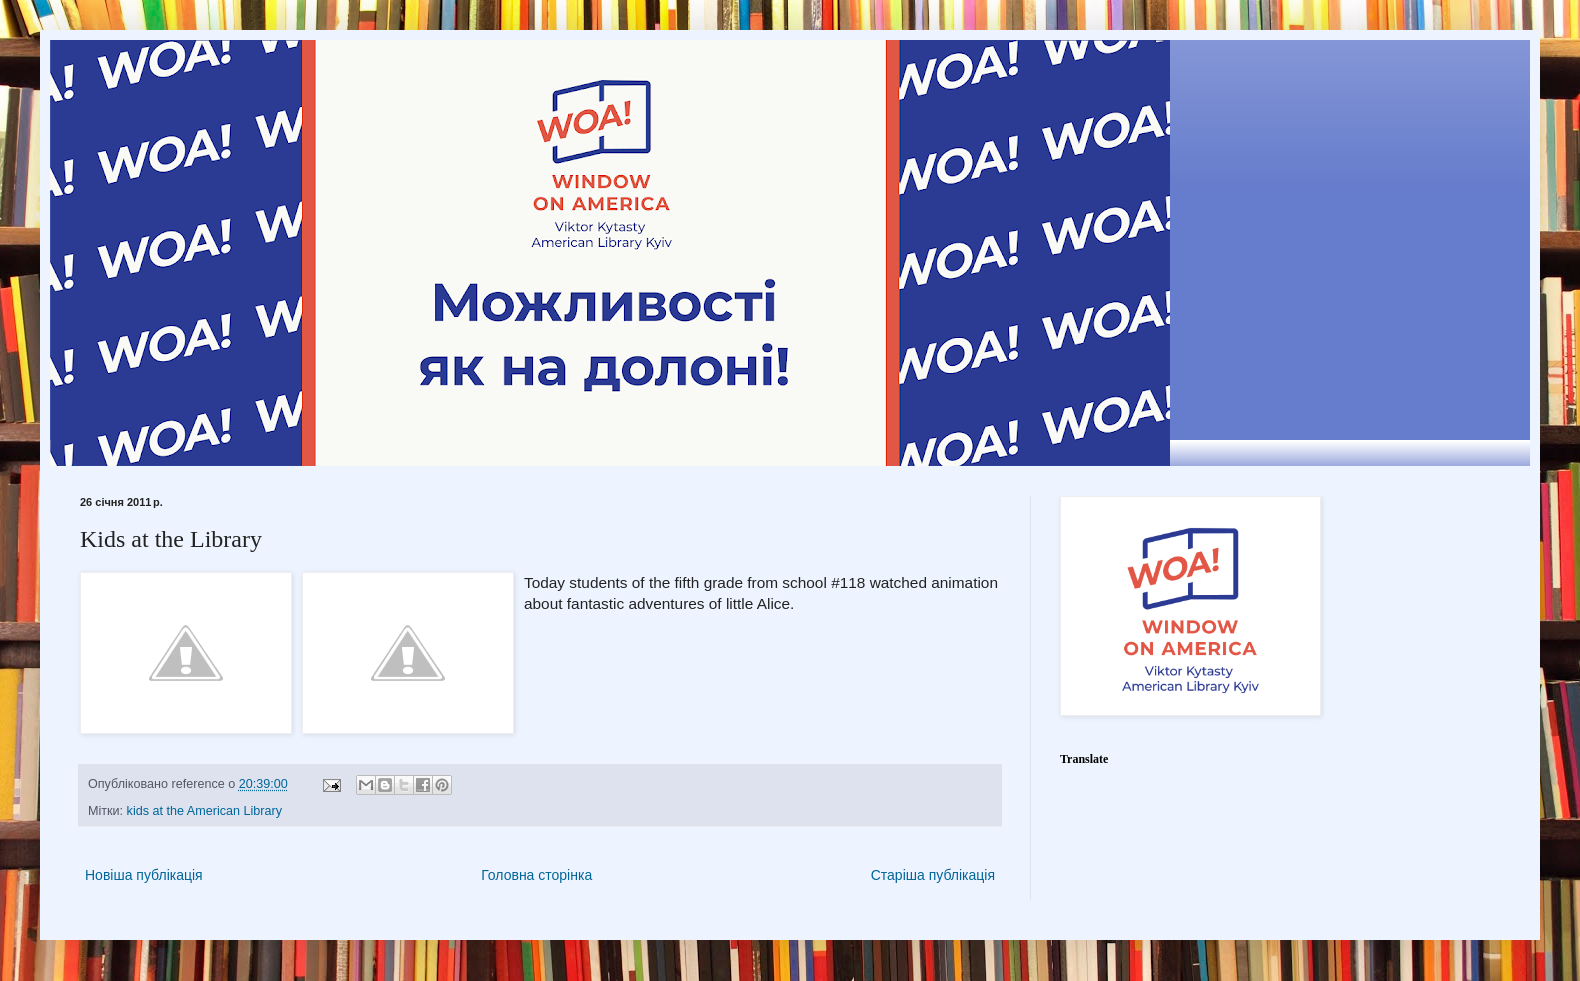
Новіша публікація (144, 875)
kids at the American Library (204, 811)
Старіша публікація (933, 875)
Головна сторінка (536, 875)
